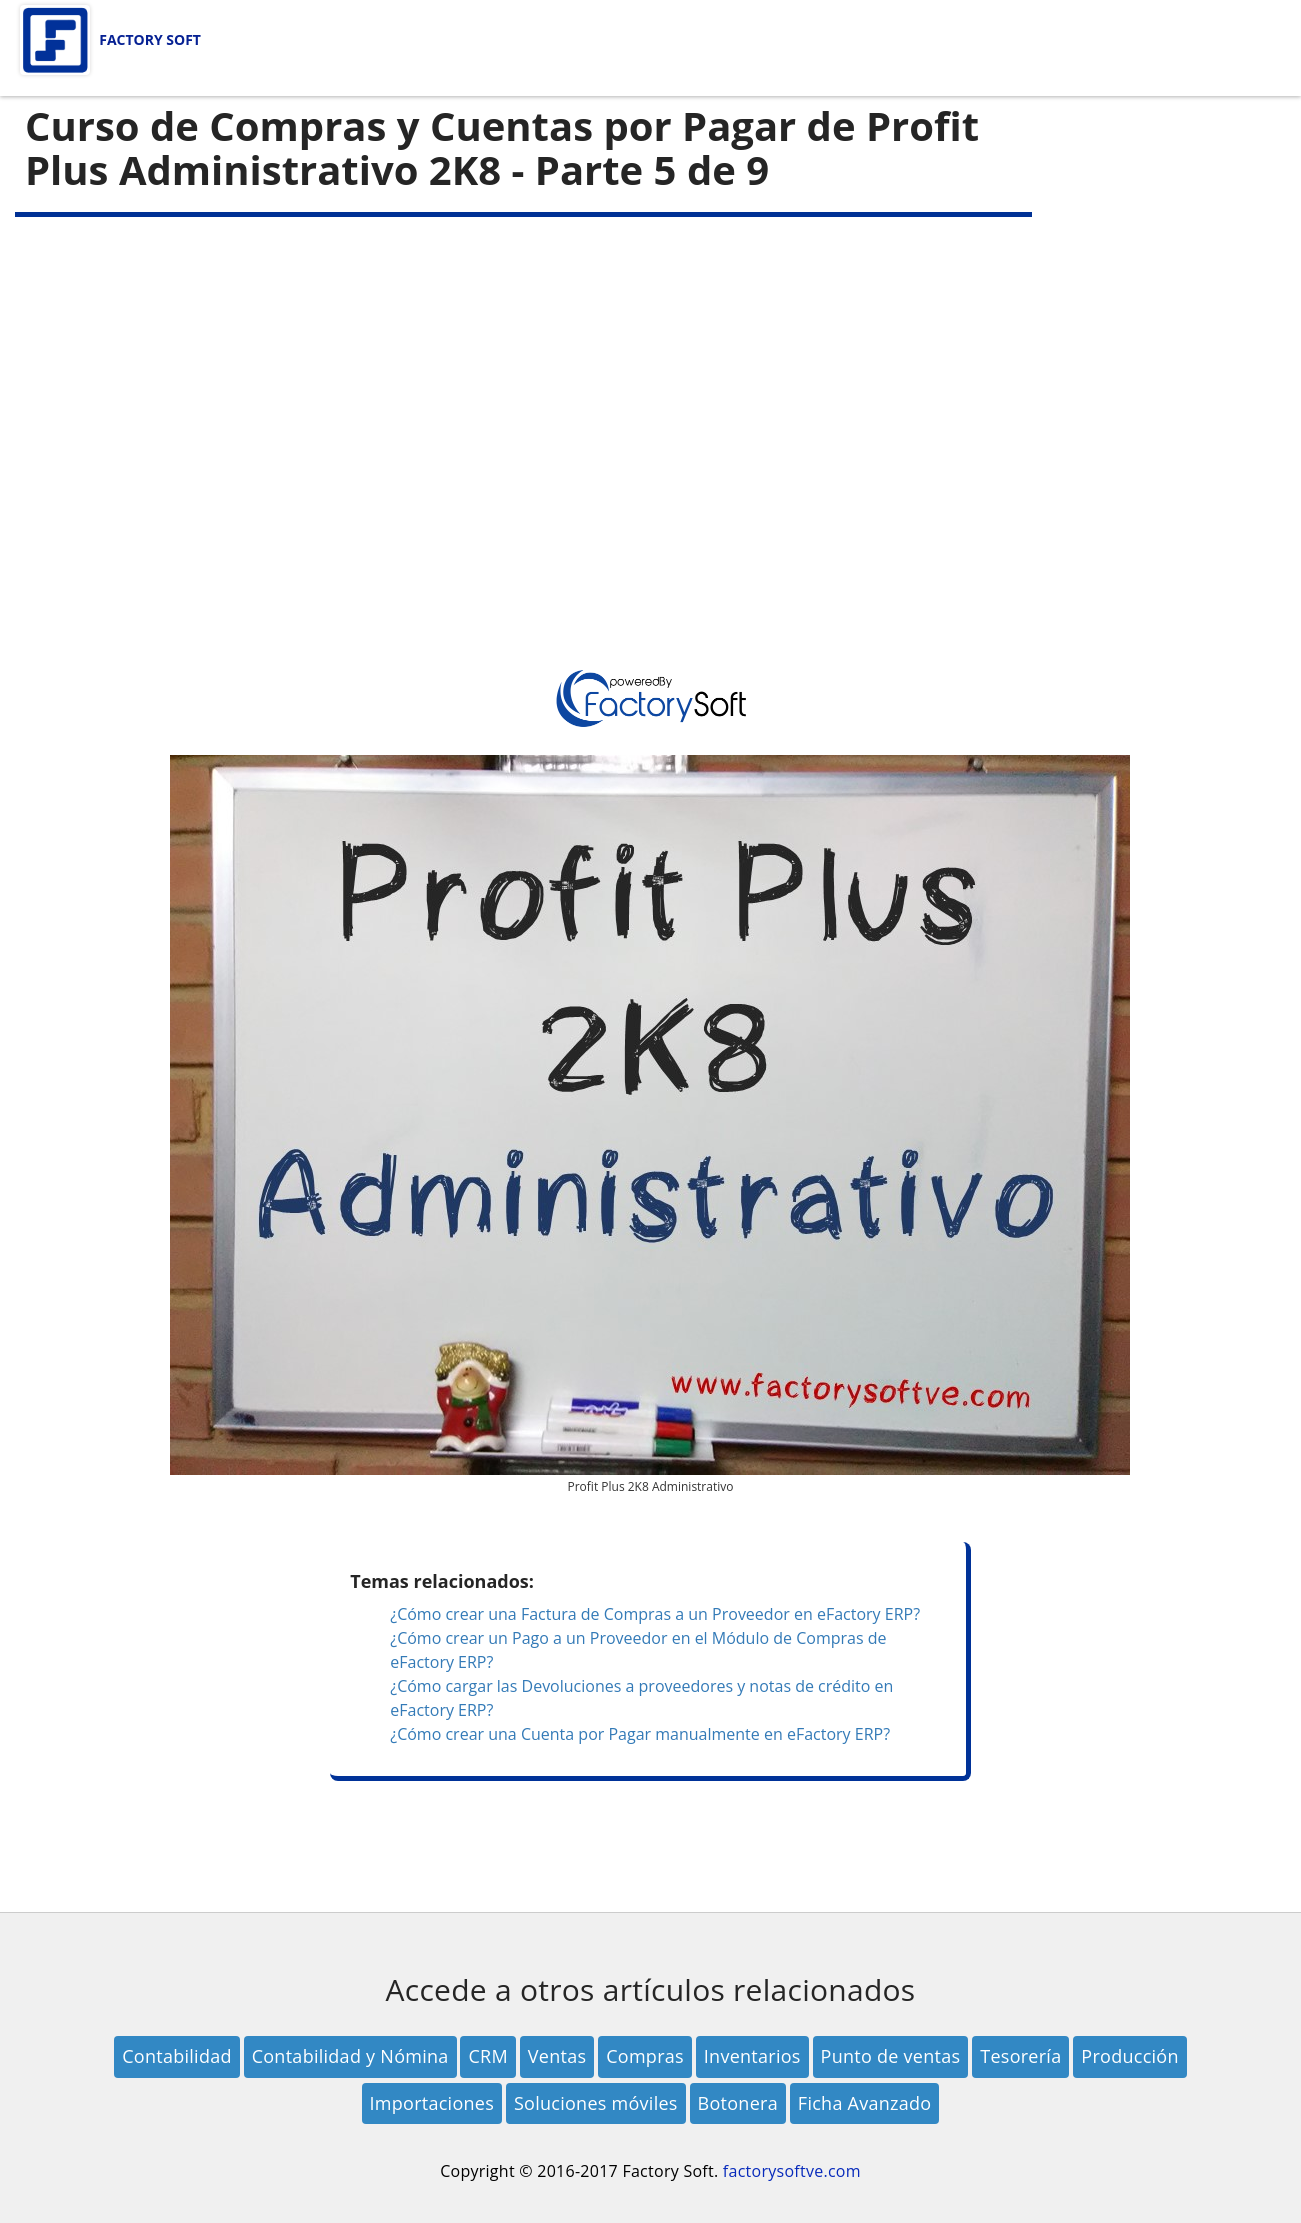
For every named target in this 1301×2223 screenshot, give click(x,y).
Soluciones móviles (596, 2103)
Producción (1129, 2056)
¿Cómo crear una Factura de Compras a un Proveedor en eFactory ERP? (655, 1614)
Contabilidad (177, 2056)
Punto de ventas (891, 2056)
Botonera (738, 2103)
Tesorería (1020, 2056)
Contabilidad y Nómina (350, 2056)
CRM (487, 2056)
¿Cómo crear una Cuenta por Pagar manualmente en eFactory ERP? (640, 1734)
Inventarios (752, 2056)
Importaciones (432, 2103)
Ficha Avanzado (865, 2103)
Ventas (557, 2056)
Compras (645, 2056)
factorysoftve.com (792, 2171)
